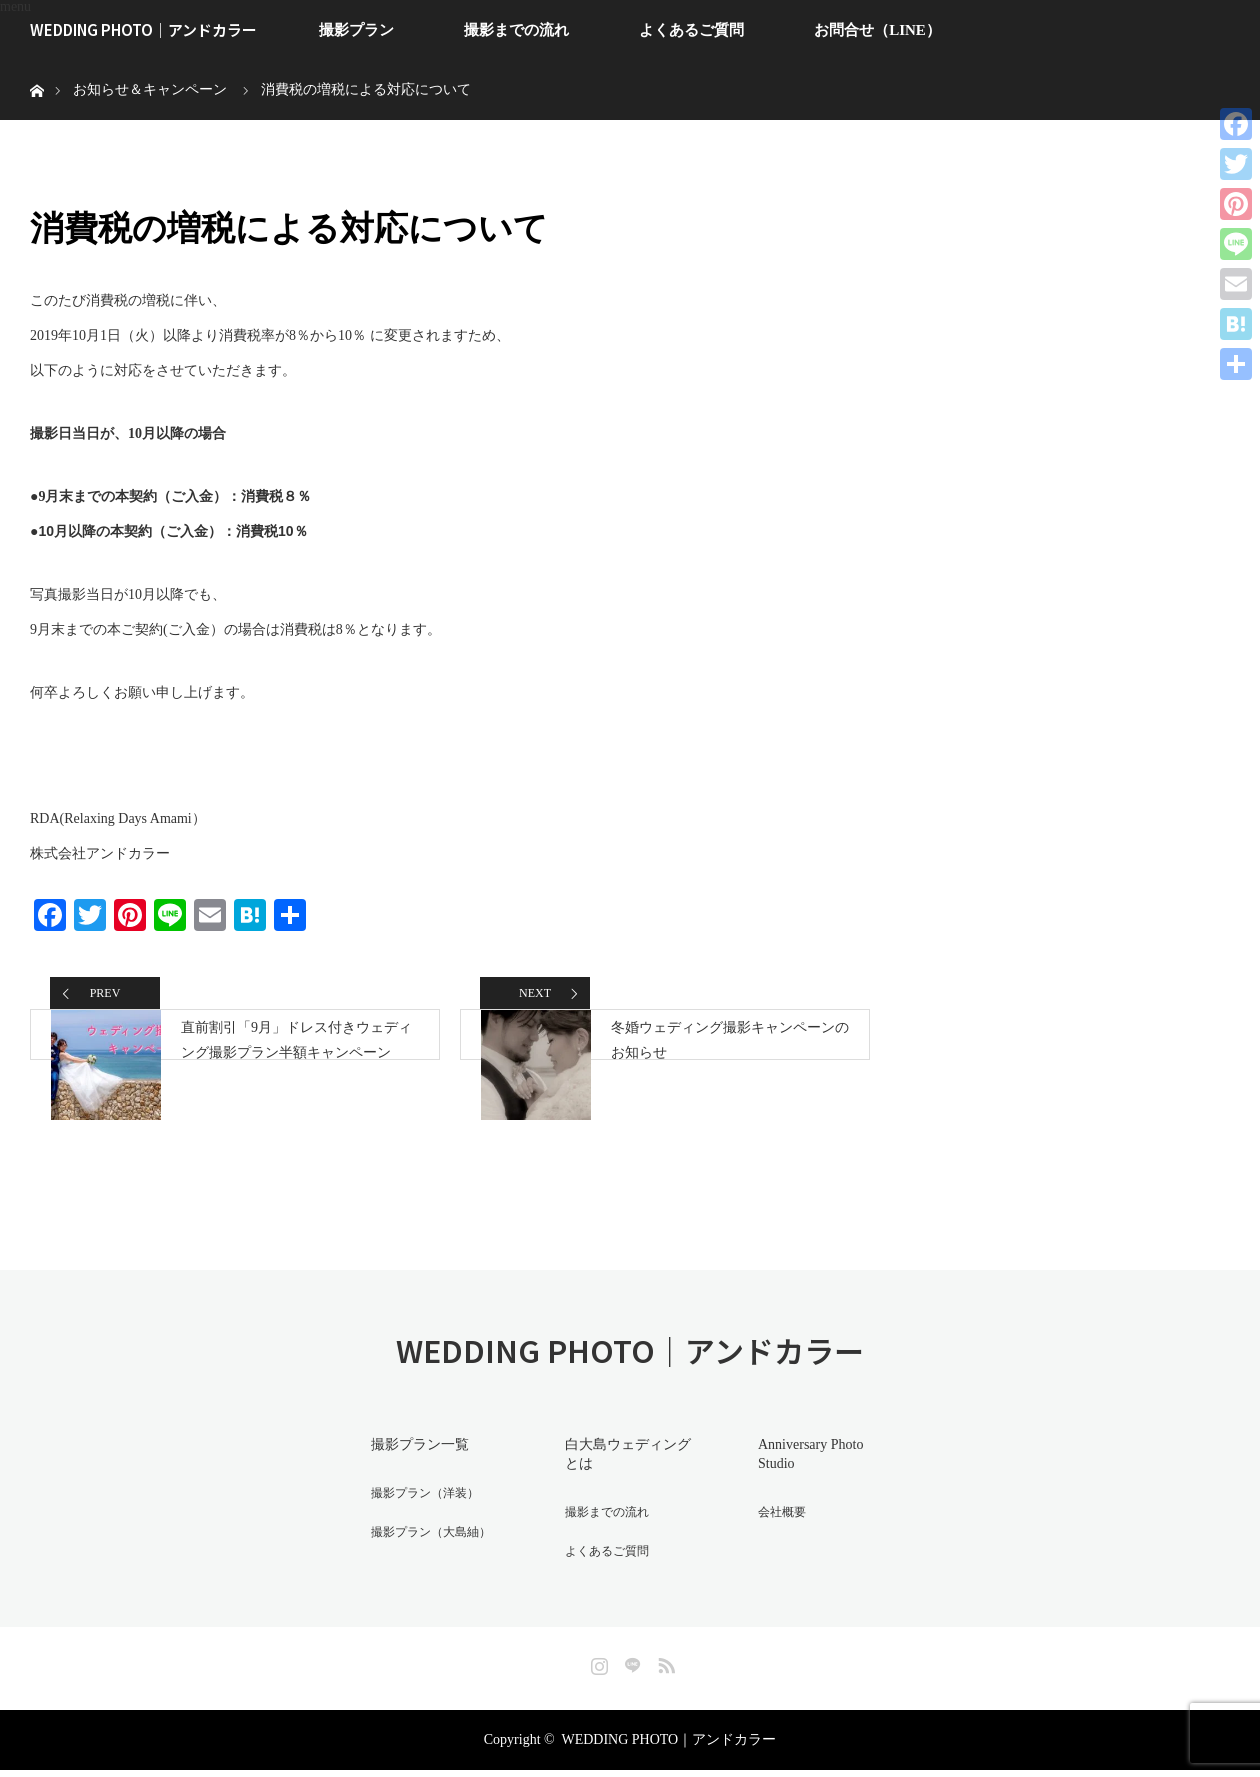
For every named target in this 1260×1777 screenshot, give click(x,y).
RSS (664, 1669)
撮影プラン (356, 30)
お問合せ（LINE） (877, 30)
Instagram (597, 1669)
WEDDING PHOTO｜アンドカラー (143, 29)
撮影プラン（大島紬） (422, 1561)
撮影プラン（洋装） (415, 1526)
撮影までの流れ (516, 30)
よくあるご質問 (691, 30)
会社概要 (767, 1526)
